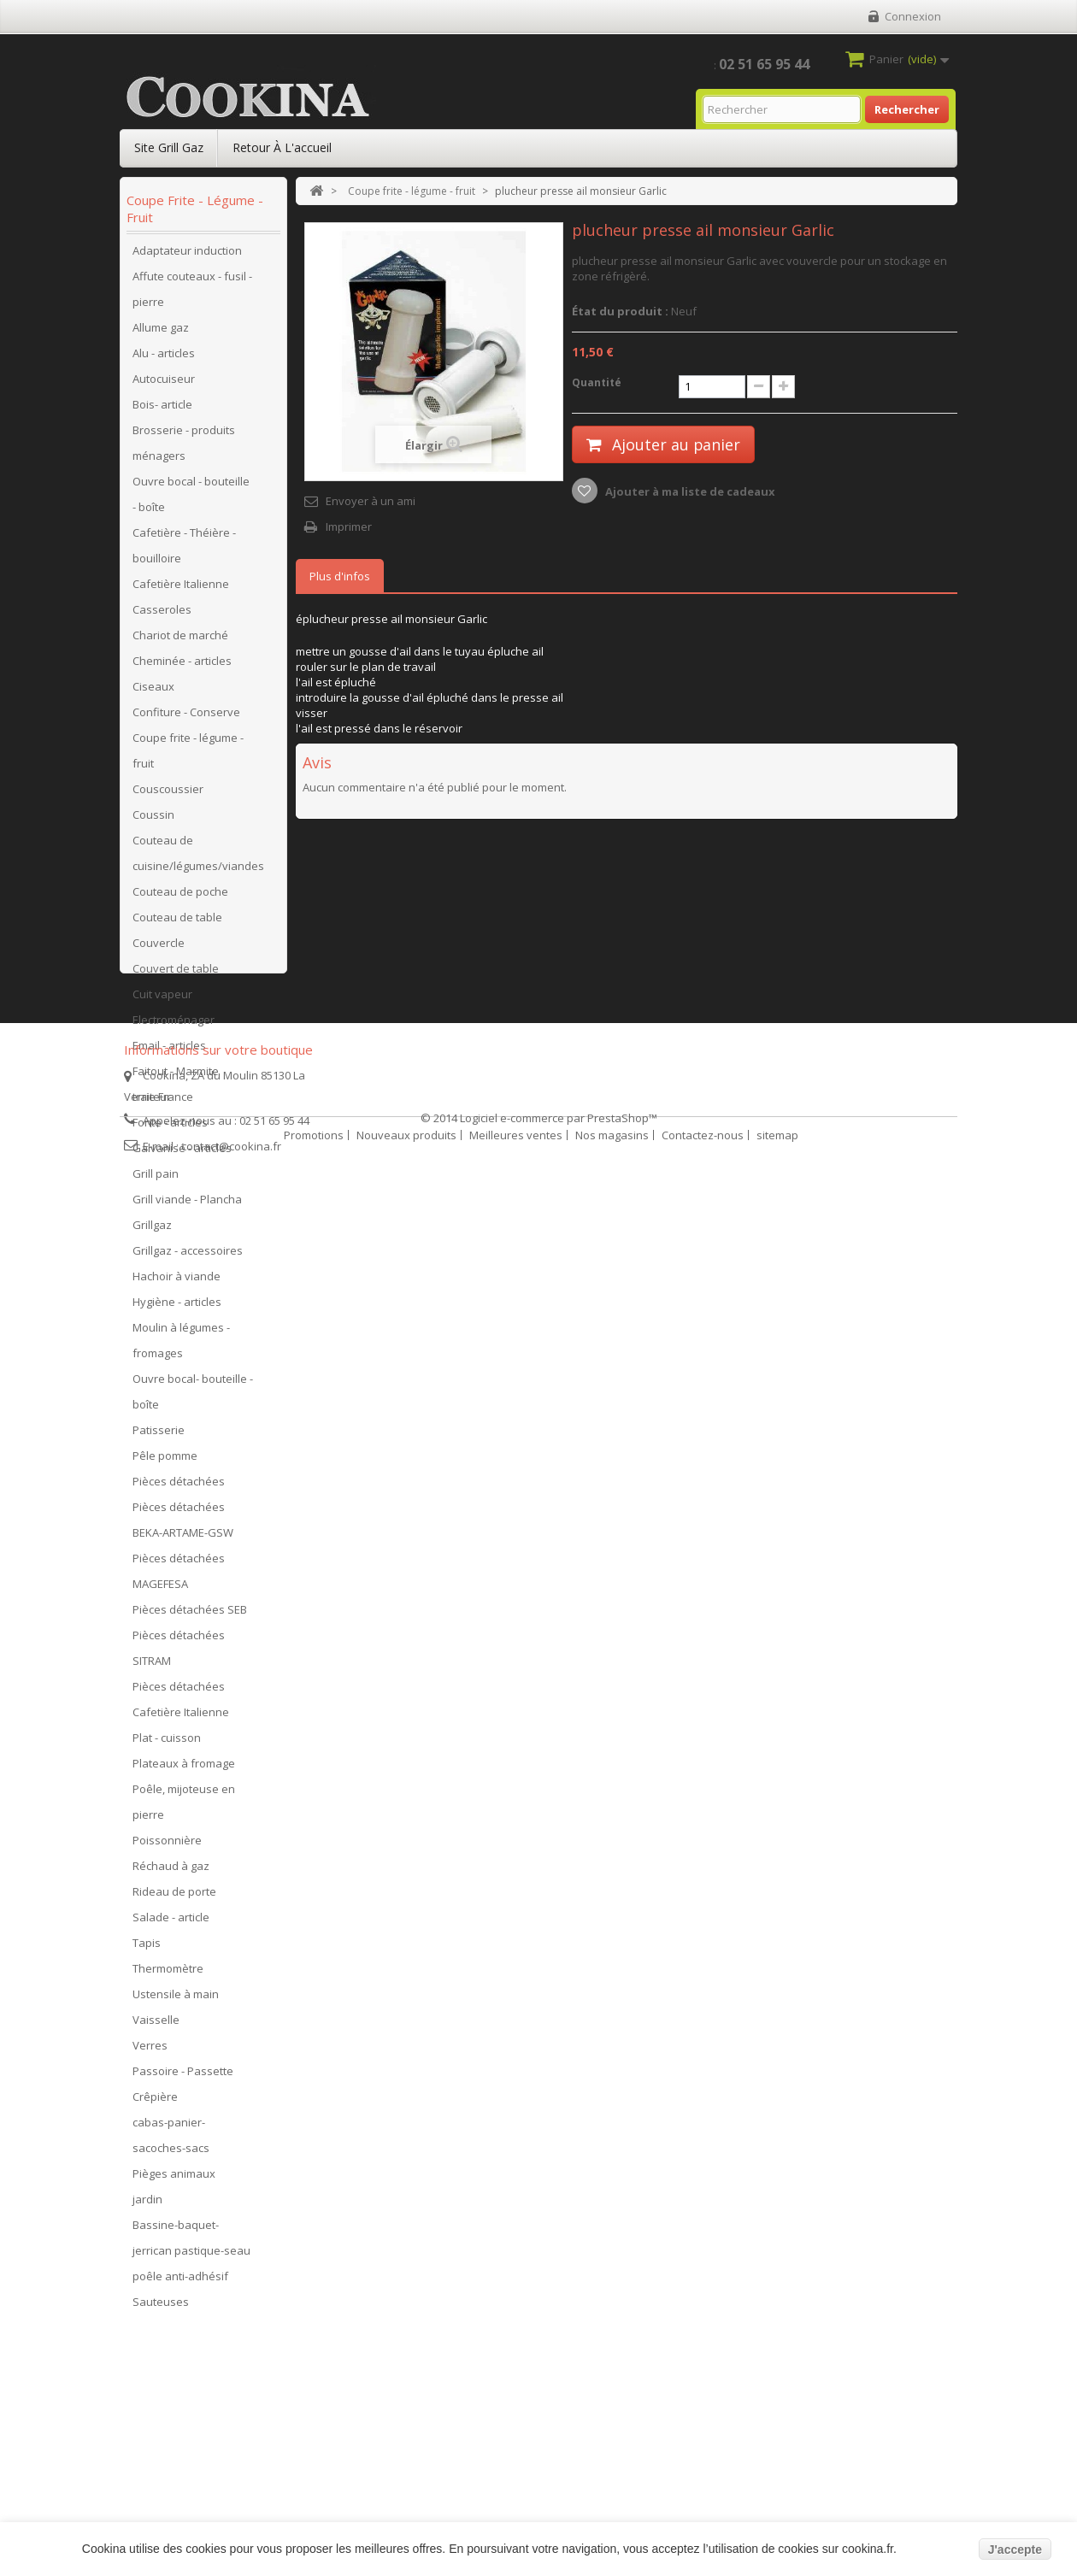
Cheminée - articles (182, 665)
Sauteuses (160, 2306)
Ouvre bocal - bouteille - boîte (191, 499)
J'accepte (1015, 2549)
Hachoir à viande (176, 1281)
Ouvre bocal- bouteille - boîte (192, 1396)
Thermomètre (167, 1973)
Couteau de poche (180, 896)
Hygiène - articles (176, 1306)
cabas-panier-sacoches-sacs (170, 2140)
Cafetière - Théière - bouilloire (184, 550)
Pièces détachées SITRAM (178, 1652)
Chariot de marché (180, 640)
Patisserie (158, 1435)
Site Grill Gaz (168, 147)
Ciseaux (153, 691)
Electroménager (173, 1024)
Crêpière (155, 2101)
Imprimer (349, 526)
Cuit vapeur (162, 999)
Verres (150, 2050)
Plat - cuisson (166, 1742)
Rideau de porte (174, 1896)
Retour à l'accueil (282, 147)
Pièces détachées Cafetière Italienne (180, 1704)
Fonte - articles (170, 1127)
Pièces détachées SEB (189, 1614)
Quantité (596, 382)
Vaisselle (156, 2024)
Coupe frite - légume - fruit (188, 755)
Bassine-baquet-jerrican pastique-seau (191, 2242)
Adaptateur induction (187, 255)
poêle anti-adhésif (180, 2281)
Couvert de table (175, 973)
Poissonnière (167, 1845)
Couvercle (158, 948)
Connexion (913, 16)
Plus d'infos (339, 576)
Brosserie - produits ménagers (183, 447)
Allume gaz (160, 332)
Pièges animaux (173, 2178)
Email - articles (169, 1050)
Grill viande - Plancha (187, 1204)
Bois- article (162, 409)
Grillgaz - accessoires (187, 1255)
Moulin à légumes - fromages (181, 1345)
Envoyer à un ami (370, 501)
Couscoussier (167, 794)
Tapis (146, 1948)
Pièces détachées (178, 1486)
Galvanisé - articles (182, 1153)
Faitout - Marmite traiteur (175, 1088)
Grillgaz (152, 1230)
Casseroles (161, 614)
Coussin (153, 819)
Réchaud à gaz (170, 1871)
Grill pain (155, 1178)
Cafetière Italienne (180, 589)
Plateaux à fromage (183, 1768)
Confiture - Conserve (186, 717)
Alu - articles (163, 358)
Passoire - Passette (182, 2076)
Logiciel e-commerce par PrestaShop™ (558, 2517)
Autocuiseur (163, 383)
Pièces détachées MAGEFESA (178, 1576)
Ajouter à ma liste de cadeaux (689, 491)
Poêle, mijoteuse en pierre (183, 1806)
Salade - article (170, 1922)
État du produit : (620, 311)
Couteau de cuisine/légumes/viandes (198, 858)
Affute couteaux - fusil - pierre (192, 294)
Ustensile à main (175, 1999)
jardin (147, 2204)
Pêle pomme (164, 1460)
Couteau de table (177, 922)
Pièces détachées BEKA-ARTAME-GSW (182, 1524)
